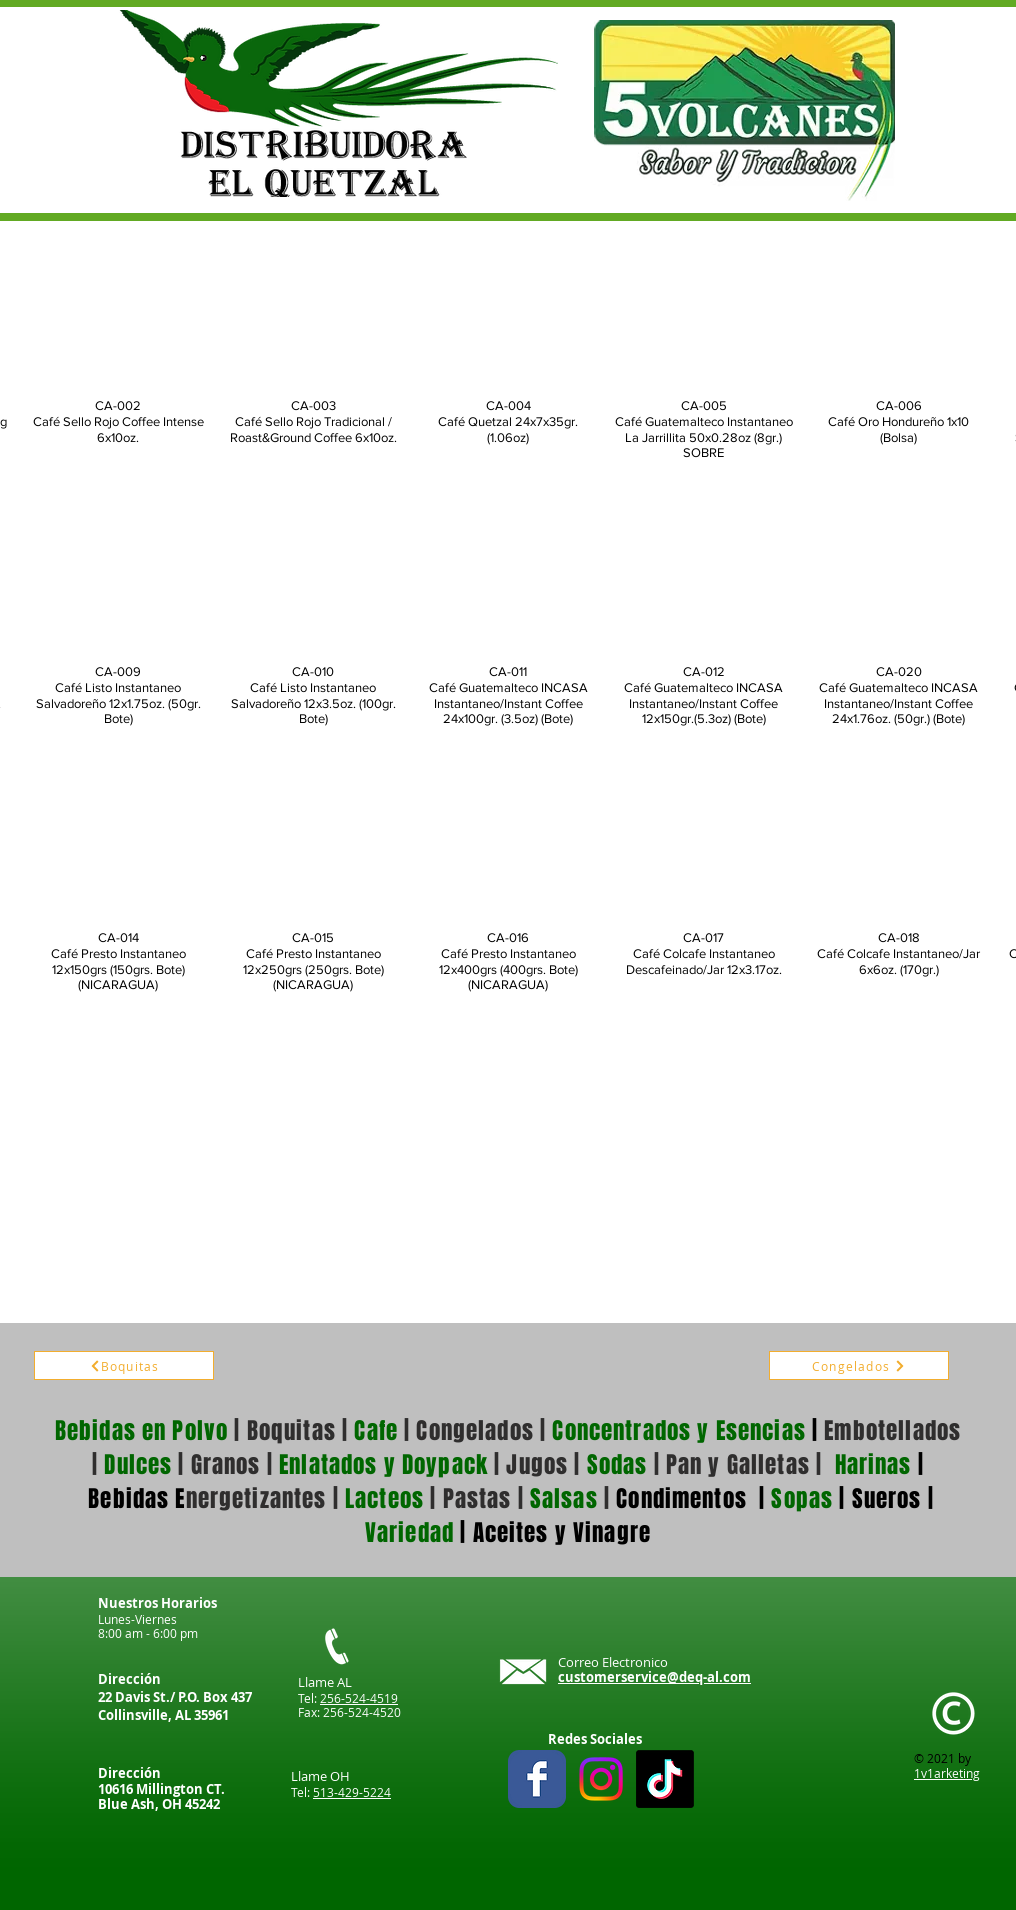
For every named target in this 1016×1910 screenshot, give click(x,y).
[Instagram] (601, 1779)
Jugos (537, 1465)
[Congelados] (859, 1365)
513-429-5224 (352, 1792)
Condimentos (681, 1499)
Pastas (477, 1499)
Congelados (475, 1431)
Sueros (887, 1499)
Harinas (873, 1465)
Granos (226, 1465)
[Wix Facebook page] (537, 1779)
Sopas (799, 1499)
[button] (118, 352)
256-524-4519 (359, 1698)
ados (937, 1431)
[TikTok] (665, 1779)
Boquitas (291, 1431)
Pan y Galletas (738, 1465)
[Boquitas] (124, 1365)
